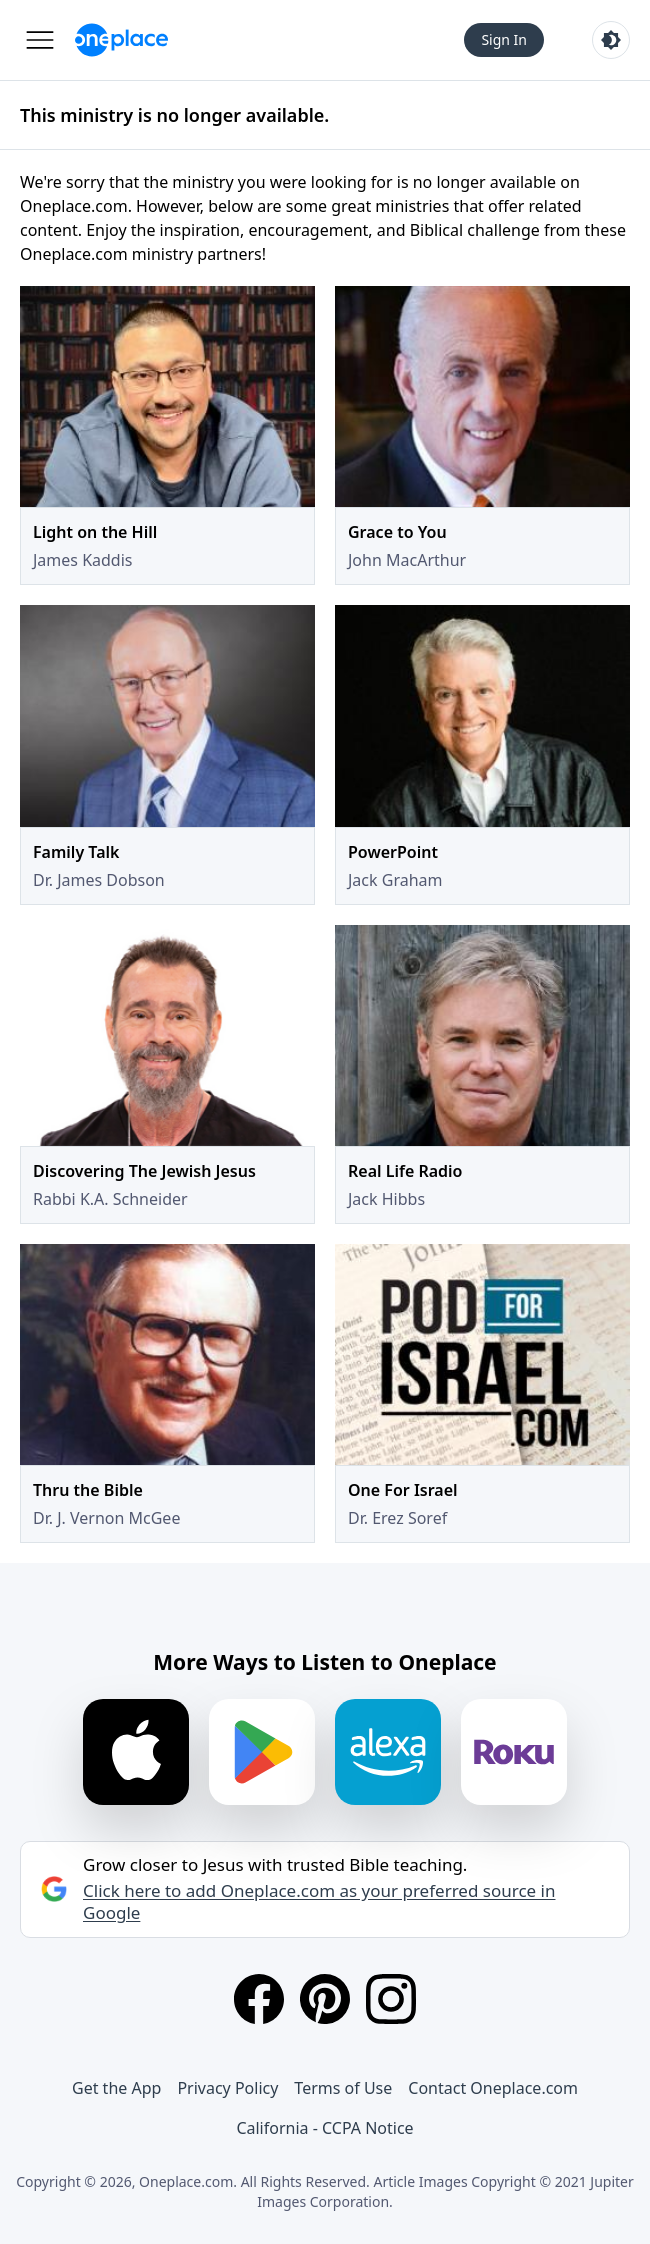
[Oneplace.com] (121, 40)
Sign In (504, 39)
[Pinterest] (325, 1999)
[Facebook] (259, 1999)
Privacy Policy (227, 2088)
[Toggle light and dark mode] (611, 40)
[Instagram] (391, 1999)
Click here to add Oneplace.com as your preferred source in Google (319, 1902)
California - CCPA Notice (324, 2128)
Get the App (116, 2088)
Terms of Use (343, 2088)
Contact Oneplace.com (493, 2088)
